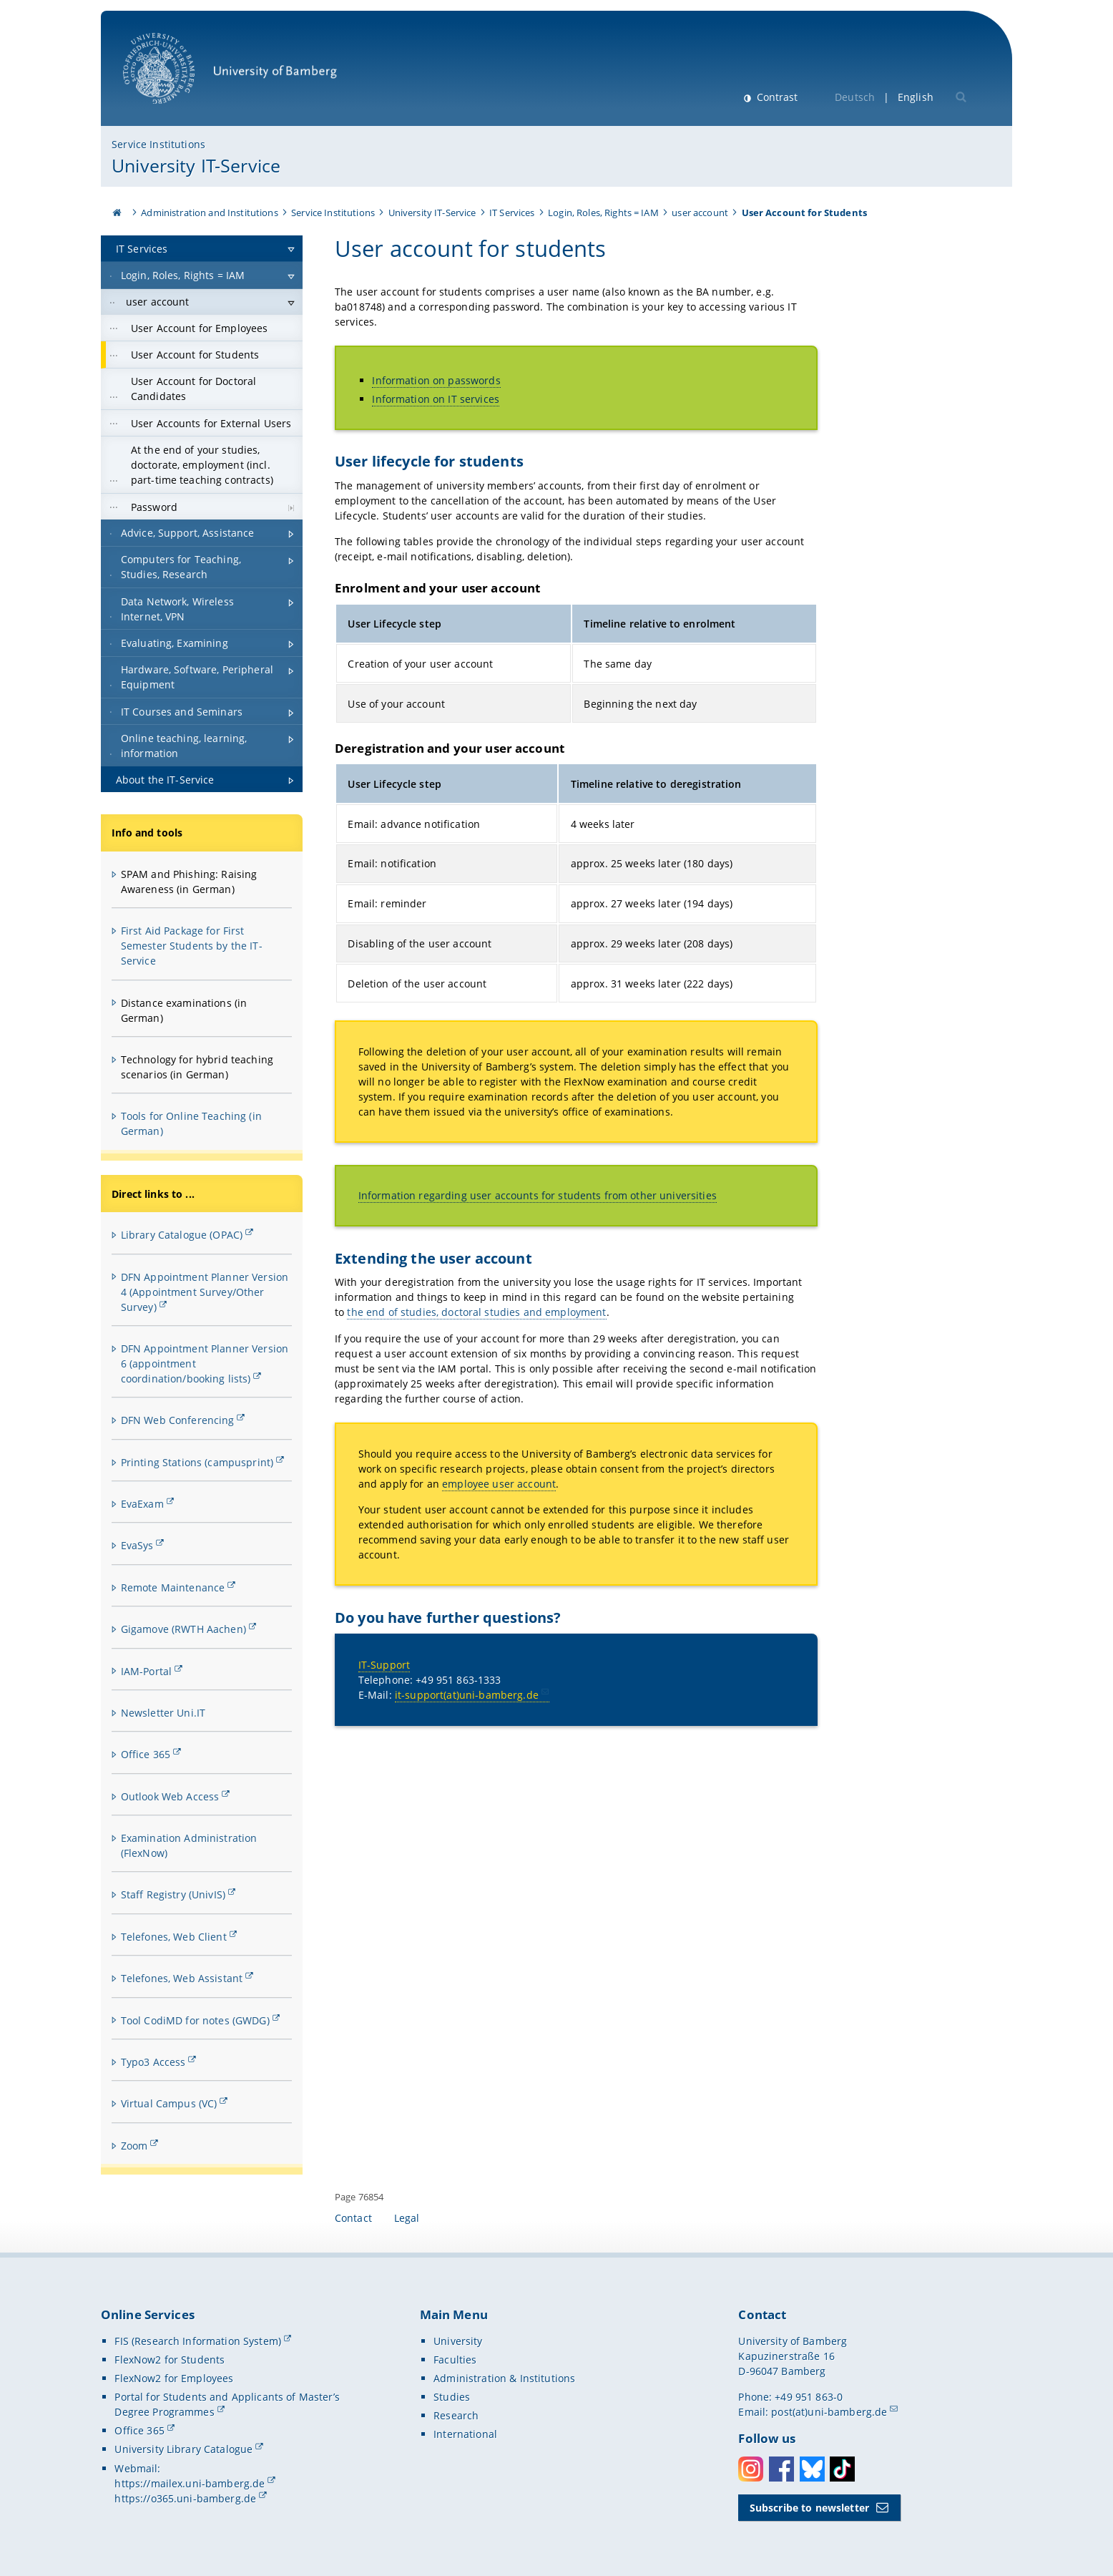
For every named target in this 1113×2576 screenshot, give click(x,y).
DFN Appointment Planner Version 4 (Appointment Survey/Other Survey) (204, 1292)
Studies (451, 2397)
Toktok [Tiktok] (842, 2469)
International (465, 2434)
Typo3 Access (153, 2062)
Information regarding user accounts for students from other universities (537, 1195)
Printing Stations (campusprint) (197, 1462)
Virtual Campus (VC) (169, 2103)
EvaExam (142, 1504)
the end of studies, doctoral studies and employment (476, 1312)
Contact (353, 2218)
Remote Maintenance (173, 1587)
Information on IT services (435, 399)
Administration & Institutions (504, 2378)
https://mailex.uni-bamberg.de (189, 2483)
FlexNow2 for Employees (173, 2378)
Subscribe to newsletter (809, 2507)
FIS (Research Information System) (197, 2341)
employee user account (499, 1484)
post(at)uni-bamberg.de (829, 2412)
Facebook (781, 2469)
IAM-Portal (146, 1671)
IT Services (512, 212)
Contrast (776, 97)
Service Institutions (158, 144)
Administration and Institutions (209, 212)
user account (700, 212)
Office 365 (145, 1754)
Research (456, 2415)
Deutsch (855, 97)
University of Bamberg (230, 75)
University (457, 2341)
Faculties (454, 2359)
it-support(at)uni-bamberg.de (467, 1695)
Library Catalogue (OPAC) (181, 1234)
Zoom (134, 2145)
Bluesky (812, 2469)
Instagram (750, 2469)
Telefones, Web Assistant (181, 1978)
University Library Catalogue (183, 2449)
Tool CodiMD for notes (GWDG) (195, 2020)
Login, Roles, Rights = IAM (603, 212)
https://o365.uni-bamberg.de (185, 2498)
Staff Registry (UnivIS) (173, 1894)
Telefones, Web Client (174, 1936)
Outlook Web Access (170, 1796)
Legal (407, 2218)
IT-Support (384, 1665)
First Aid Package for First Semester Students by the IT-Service (192, 945)
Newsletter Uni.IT (163, 1712)
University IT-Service (196, 165)
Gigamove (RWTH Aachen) (183, 1629)
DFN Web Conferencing (178, 1420)
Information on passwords (436, 380)
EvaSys (137, 1545)
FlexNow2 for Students (169, 2359)
